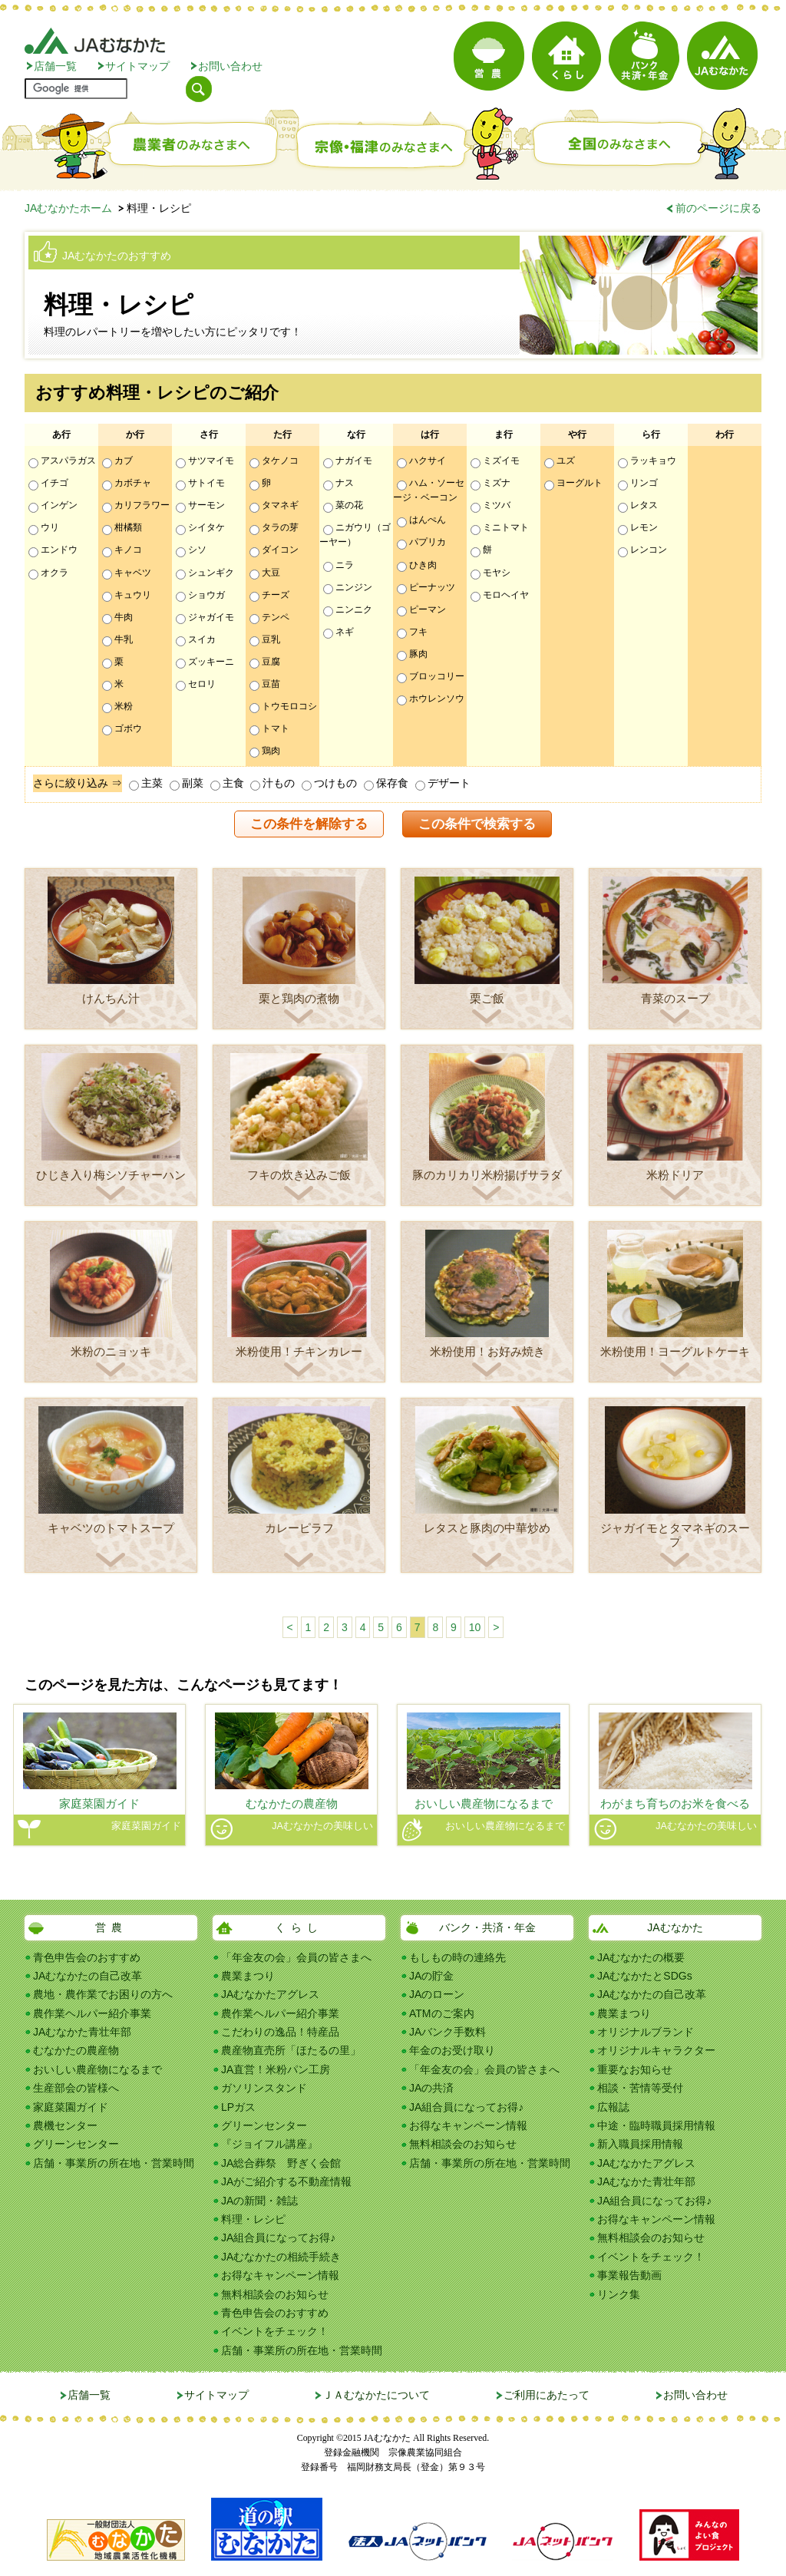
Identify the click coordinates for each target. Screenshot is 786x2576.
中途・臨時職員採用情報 (656, 2125)
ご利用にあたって (547, 2395)
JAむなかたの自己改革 (87, 1976)
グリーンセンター (76, 2144)
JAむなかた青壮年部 (82, 2032)
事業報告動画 (629, 2275)
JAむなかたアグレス (270, 1994)
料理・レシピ (253, 2219)
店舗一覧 (55, 66)
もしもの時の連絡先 (457, 1957)
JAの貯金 (431, 1976)
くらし (299, 1927)
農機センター (65, 2125)
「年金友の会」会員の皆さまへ (296, 1957)
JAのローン (436, 1994)
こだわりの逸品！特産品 (280, 2032)
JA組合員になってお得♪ (278, 2237)
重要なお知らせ (634, 2069)
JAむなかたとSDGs (644, 1976)
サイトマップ (137, 66)
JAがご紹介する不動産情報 (286, 2181)
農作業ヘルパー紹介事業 (92, 2013)
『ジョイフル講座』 (269, 2144)
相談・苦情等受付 (640, 2088)
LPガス (238, 2107)
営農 (111, 1927)
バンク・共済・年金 (487, 1927)
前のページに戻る (718, 208)
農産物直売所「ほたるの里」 (291, 2050)
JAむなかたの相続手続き (281, 2257)
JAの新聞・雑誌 (259, 2201)
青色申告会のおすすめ (86, 1957)
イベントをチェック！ (275, 2331)
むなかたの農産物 (76, 2050)
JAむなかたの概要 (641, 1957)
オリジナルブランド (645, 2032)
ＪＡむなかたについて (376, 2395)
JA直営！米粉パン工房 (275, 2069)
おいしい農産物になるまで (97, 2069)
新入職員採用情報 (640, 2144)
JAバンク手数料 (447, 2032)
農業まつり (248, 1976)
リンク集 (618, 2294)
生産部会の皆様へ (76, 2088)
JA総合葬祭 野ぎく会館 (281, 2163)
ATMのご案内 (441, 2013)
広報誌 (613, 2107)
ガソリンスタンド (264, 2088)
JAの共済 (431, 2088)
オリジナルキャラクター (656, 2050)
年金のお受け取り (452, 2050)
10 (475, 1627)
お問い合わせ (230, 66)
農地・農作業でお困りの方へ (103, 1994)
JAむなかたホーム (68, 208)
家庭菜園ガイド (70, 2107)
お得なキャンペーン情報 (280, 2275)
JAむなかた (674, 1927)
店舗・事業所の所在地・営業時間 (113, 2163)
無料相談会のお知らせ (275, 2294)
